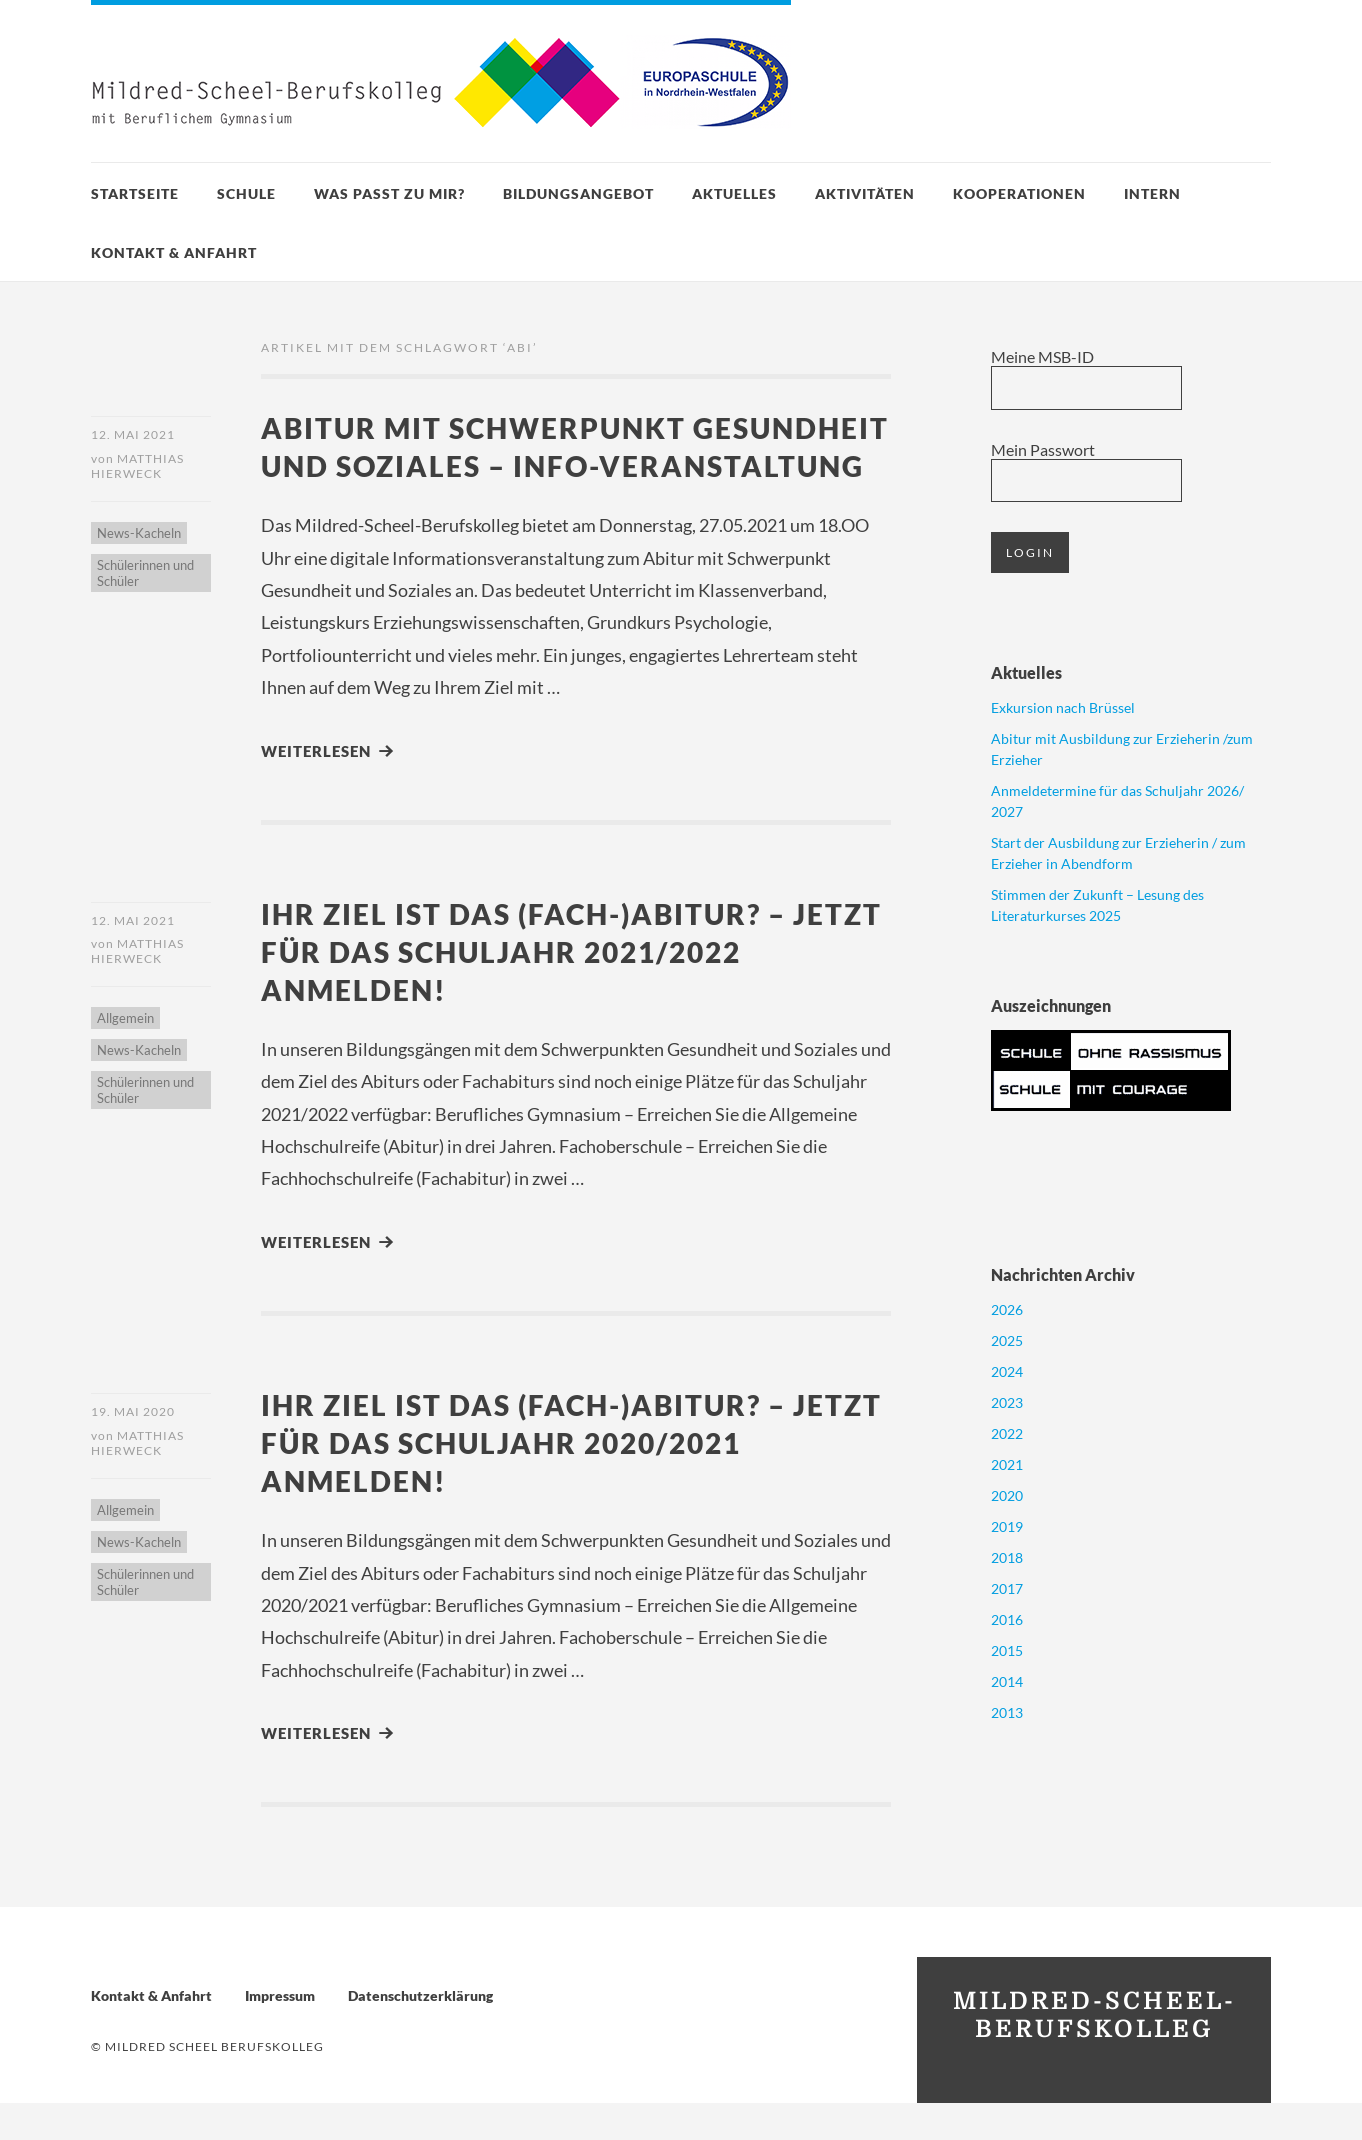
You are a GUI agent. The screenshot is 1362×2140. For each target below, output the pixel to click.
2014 (1007, 1681)
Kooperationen (1019, 193)
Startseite (135, 193)
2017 (1007, 1588)
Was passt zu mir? (389, 193)
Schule (246, 193)
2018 (1007, 1557)
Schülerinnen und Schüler (145, 574)
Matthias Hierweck (137, 467)
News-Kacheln (139, 534)
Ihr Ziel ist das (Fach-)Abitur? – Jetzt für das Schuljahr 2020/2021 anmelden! (560, 1479)
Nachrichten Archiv (1063, 1274)
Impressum (280, 2032)
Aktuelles (734, 193)
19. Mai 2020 (133, 1448)
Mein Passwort (1043, 449)
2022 (1007, 1433)
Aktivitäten (865, 193)
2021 (1007, 1464)
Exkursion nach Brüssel (1063, 707)
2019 (1007, 1526)
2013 (1007, 1712)
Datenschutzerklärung (420, 2032)
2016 (1007, 1619)
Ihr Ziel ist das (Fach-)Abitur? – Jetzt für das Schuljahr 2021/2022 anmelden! (560, 988)
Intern (1152, 193)
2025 (1007, 1340)
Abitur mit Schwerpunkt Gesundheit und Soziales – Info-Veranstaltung (543, 465)
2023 (1007, 1402)
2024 (1007, 1371)
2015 (1007, 1650)
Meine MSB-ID (1042, 356)
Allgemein (125, 1057)
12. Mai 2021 (133, 434)
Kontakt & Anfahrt (174, 252)
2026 (1007, 1309)
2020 (1007, 1495)
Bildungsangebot (578, 193)
